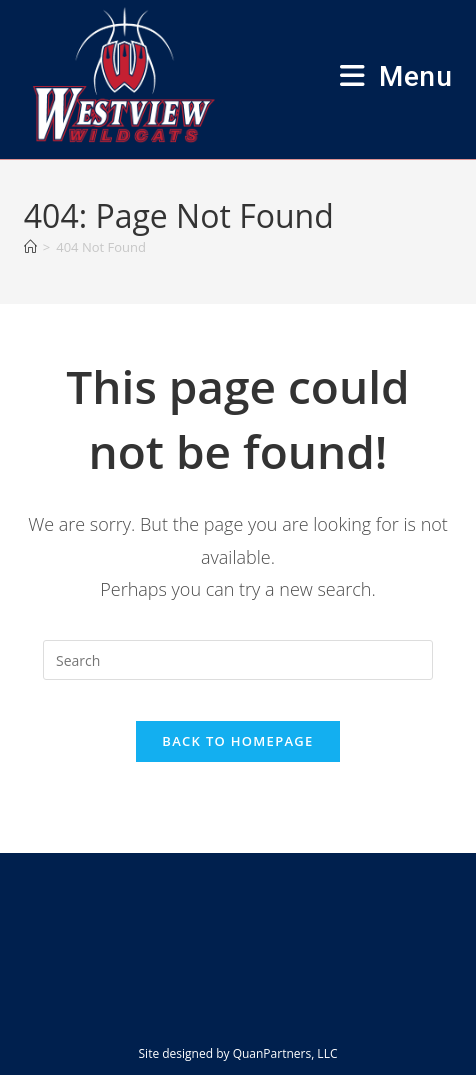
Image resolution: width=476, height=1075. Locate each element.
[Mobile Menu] (396, 76)
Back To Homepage (237, 741)
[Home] (30, 247)
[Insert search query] (238, 660)
